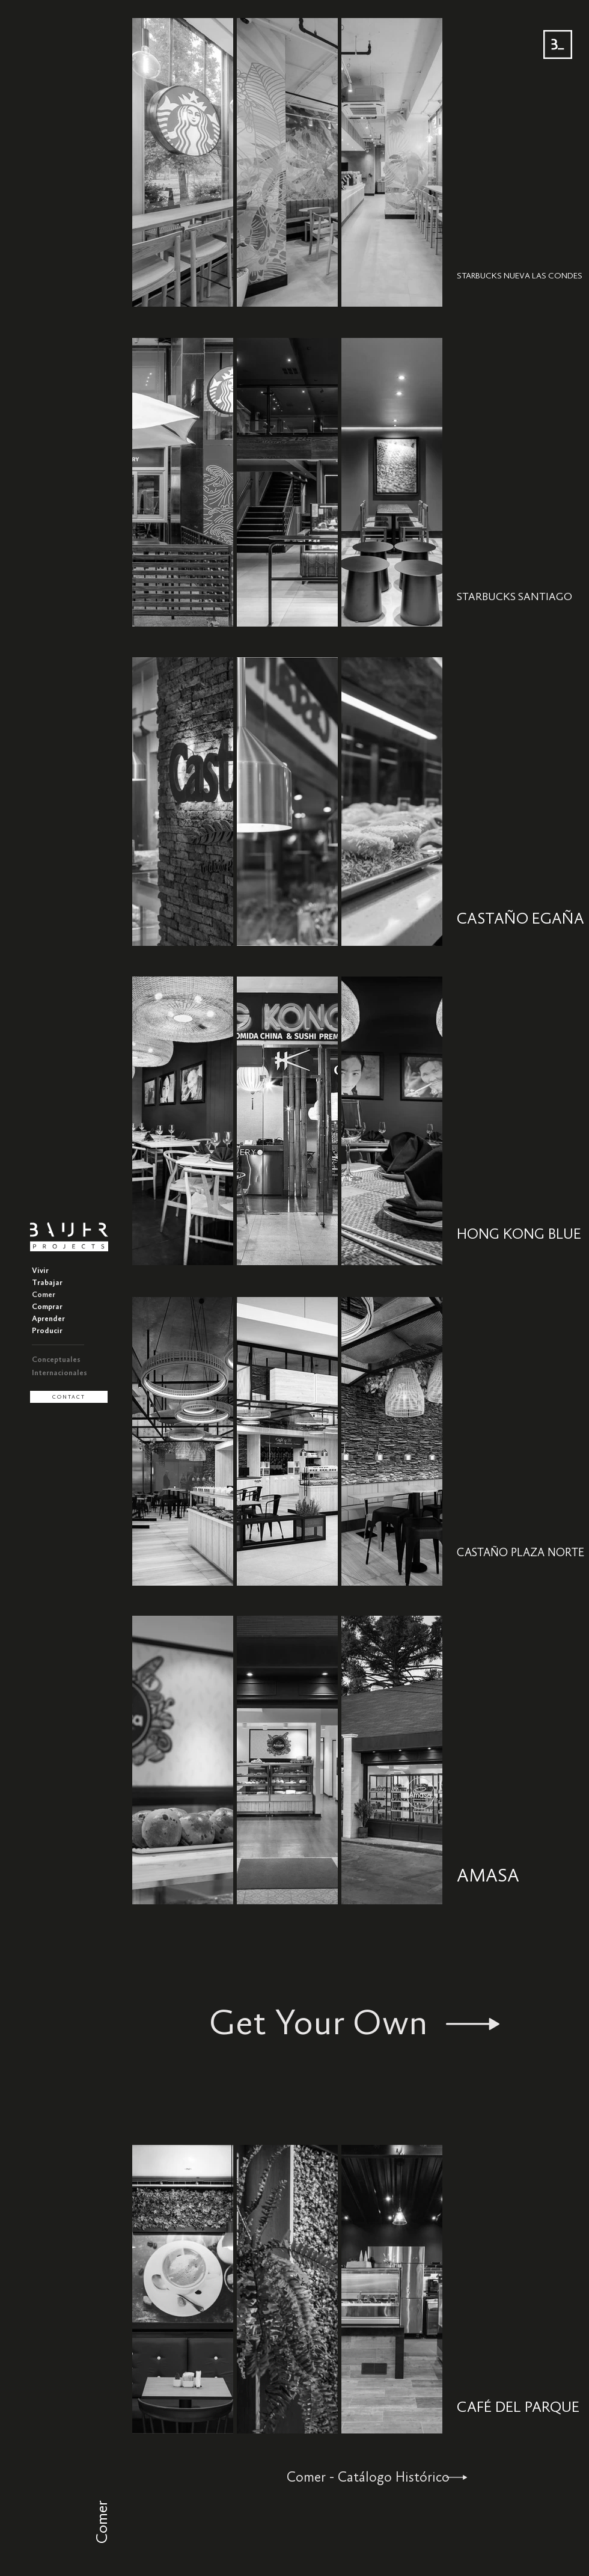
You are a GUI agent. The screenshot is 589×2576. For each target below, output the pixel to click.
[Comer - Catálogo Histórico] (393, 2477)
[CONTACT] (69, 1397)
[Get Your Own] (354, 2024)
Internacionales (59, 1373)
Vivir (40, 1270)
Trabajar (47, 1282)
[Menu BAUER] (558, 44)
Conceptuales (56, 1359)
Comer (43, 1294)
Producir (47, 1331)
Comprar (47, 1306)
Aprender (48, 1318)
